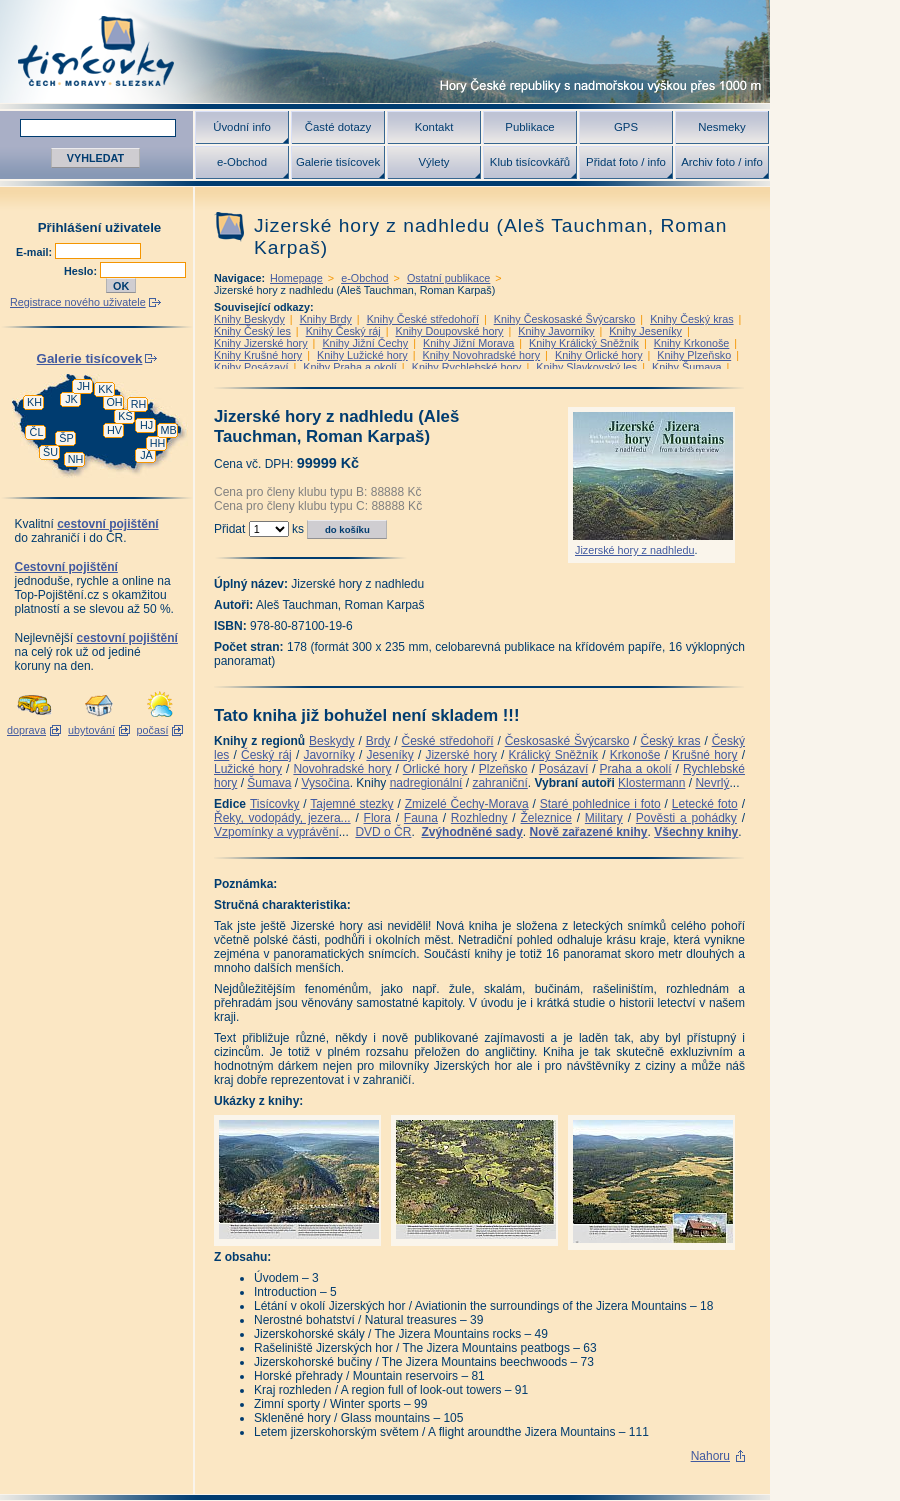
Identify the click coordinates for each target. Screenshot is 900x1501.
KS (125, 416)
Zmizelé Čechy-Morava (467, 804)
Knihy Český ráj (343, 331)
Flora (377, 818)
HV (114, 430)
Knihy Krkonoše (692, 343)
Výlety (433, 162)
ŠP (66, 438)
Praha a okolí (636, 769)
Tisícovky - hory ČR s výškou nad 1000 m (385, 51)
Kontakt (434, 127)
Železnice (546, 818)
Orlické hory (435, 769)
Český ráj (266, 755)
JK (71, 399)
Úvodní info (242, 127)
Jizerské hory (461, 755)
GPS (626, 127)
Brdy (378, 741)
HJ (146, 425)
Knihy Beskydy (249, 319)
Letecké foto (705, 804)
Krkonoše (635, 755)
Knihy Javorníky (556, 331)
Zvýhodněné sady (471, 832)
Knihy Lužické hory (362, 355)
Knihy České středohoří (423, 319)
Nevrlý (712, 783)
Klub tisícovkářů (530, 162)
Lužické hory (248, 769)
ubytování (91, 730)
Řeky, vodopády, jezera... (282, 818)
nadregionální (426, 783)
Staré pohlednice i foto (600, 804)
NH (76, 459)
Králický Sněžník (554, 755)
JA (146, 455)
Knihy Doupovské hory (449, 331)
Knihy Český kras (691, 319)
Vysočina (325, 783)
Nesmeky (721, 127)
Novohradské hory (342, 769)
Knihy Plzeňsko (694, 355)
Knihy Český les (252, 331)
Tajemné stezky (351, 804)
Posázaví (563, 769)
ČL (37, 432)
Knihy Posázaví (251, 367)
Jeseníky (389, 755)
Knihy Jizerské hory (261, 343)
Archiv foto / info (722, 162)
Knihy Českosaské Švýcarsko (565, 319)
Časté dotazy (338, 127)
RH (139, 404)
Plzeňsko (503, 769)
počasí (153, 730)
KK (105, 389)
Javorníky (328, 755)
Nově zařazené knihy (588, 832)
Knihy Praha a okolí (350, 367)
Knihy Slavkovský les (586, 367)
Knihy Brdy (326, 319)
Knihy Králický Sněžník (584, 343)
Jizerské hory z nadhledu (634, 550)
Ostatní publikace (448, 278)
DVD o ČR (383, 832)
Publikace (529, 127)
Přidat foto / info (626, 162)
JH (83, 386)
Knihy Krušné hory (258, 355)
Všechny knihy (696, 832)
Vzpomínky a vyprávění (276, 832)
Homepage (296, 278)
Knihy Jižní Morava (468, 343)
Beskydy (331, 741)
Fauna (421, 818)
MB (168, 430)
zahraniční (499, 783)
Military (604, 818)
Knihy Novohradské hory (481, 355)
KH (34, 402)
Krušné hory (705, 755)
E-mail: (35, 252)
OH (114, 402)
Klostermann (651, 783)
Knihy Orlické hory (599, 355)
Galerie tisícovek (338, 162)
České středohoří (448, 741)
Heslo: (82, 271)
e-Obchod (242, 162)
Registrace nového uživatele (78, 302)
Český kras (671, 741)
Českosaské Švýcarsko (567, 741)
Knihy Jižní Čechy (365, 343)
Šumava (269, 783)
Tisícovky (275, 804)
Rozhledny (479, 818)
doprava (26, 730)
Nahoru (710, 1456)
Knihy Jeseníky (645, 331)
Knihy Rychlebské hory (467, 367)
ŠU (50, 452)
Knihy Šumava (687, 367)
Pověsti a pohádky (686, 818)
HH (158, 443)
